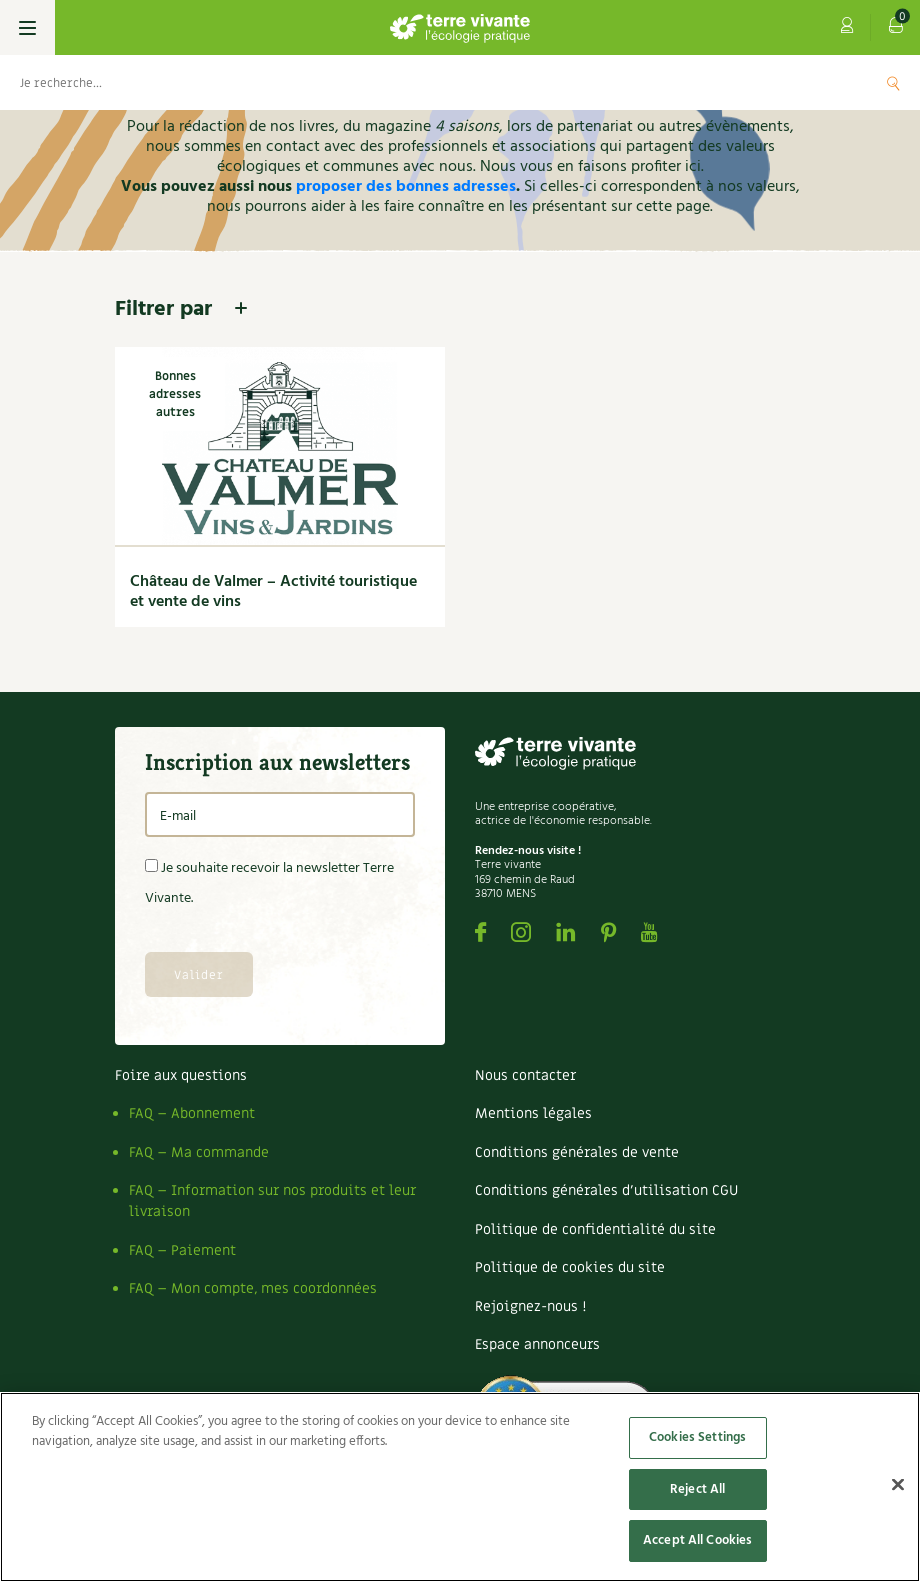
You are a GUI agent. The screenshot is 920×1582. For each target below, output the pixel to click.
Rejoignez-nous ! (530, 1306)
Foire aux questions (181, 1075)
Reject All (697, 1489)
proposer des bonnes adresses (406, 187)
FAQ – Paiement (182, 1250)
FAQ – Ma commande (199, 1152)
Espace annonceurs (537, 1344)
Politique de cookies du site (570, 1267)
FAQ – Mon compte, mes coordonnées (253, 1288)
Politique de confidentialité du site (595, 1229)
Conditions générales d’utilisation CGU (606, 1190)
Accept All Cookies (697, 1540)
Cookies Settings (697, 1437)
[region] (460, 1487)
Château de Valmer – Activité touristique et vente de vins (273, 592)
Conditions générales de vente (577, 1152)
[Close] (898, 1485)
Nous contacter (525, 1075)
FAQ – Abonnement (192, 1113)
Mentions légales (533, 1113)
